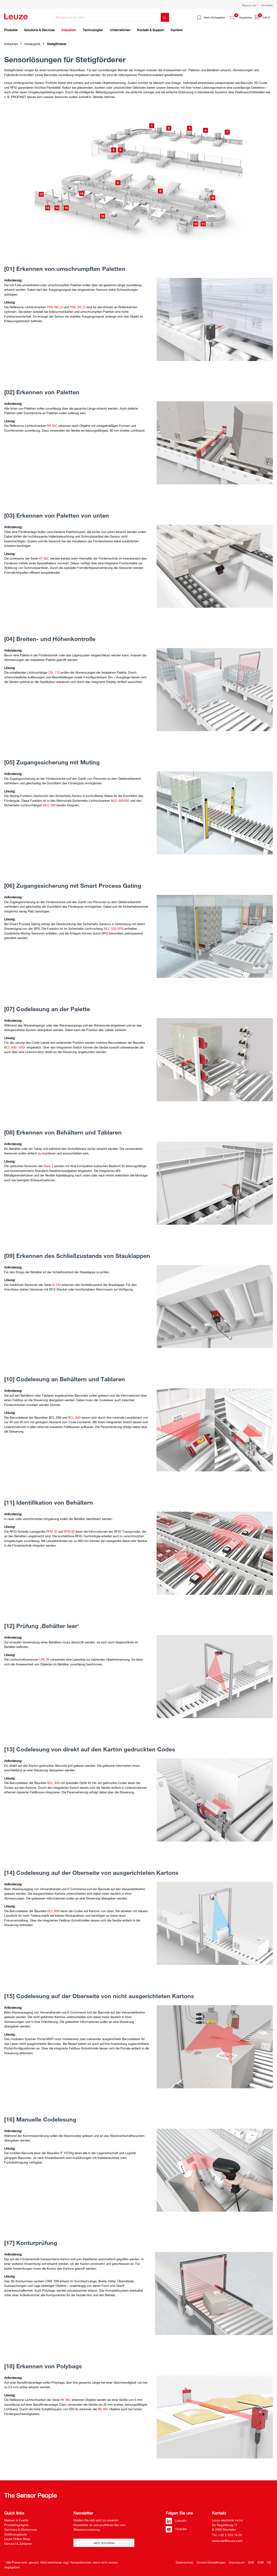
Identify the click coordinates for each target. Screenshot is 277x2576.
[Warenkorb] (262, 17)
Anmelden (267, 5)
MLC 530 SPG (114, 928)
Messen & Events (16, 2520)
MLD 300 (117, 800)
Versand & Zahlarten (18, 2543)
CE (269, 2562)
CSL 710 (54, 672)
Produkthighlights (16, 2525)
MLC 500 (49, 805)
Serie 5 (48, 1166)
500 (126, 800)
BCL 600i (53, 1911)
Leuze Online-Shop (17, 2539)
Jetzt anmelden (104, 2543)
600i (22, 1047)
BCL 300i (74, 1417)
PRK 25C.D (77, 307)
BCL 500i (10, 1047)
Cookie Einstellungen (211, 2562)
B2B (251, 2562)
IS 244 (56, 1285)
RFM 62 (69, 1531)
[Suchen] (165, 17)
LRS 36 (44, 1659)
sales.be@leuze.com (227, 2541)
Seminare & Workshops (20, 2529)
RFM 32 (51, 1531)
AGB (260, 2562)
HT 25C (43, 558)
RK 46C (52, 425)
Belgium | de (249, 5)
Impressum (237, 2562)
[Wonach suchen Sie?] (107, 17)
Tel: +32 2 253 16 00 (227, 2535)
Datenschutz (184, 2562)
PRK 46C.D (55, 307)
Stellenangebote (15, 2534)
